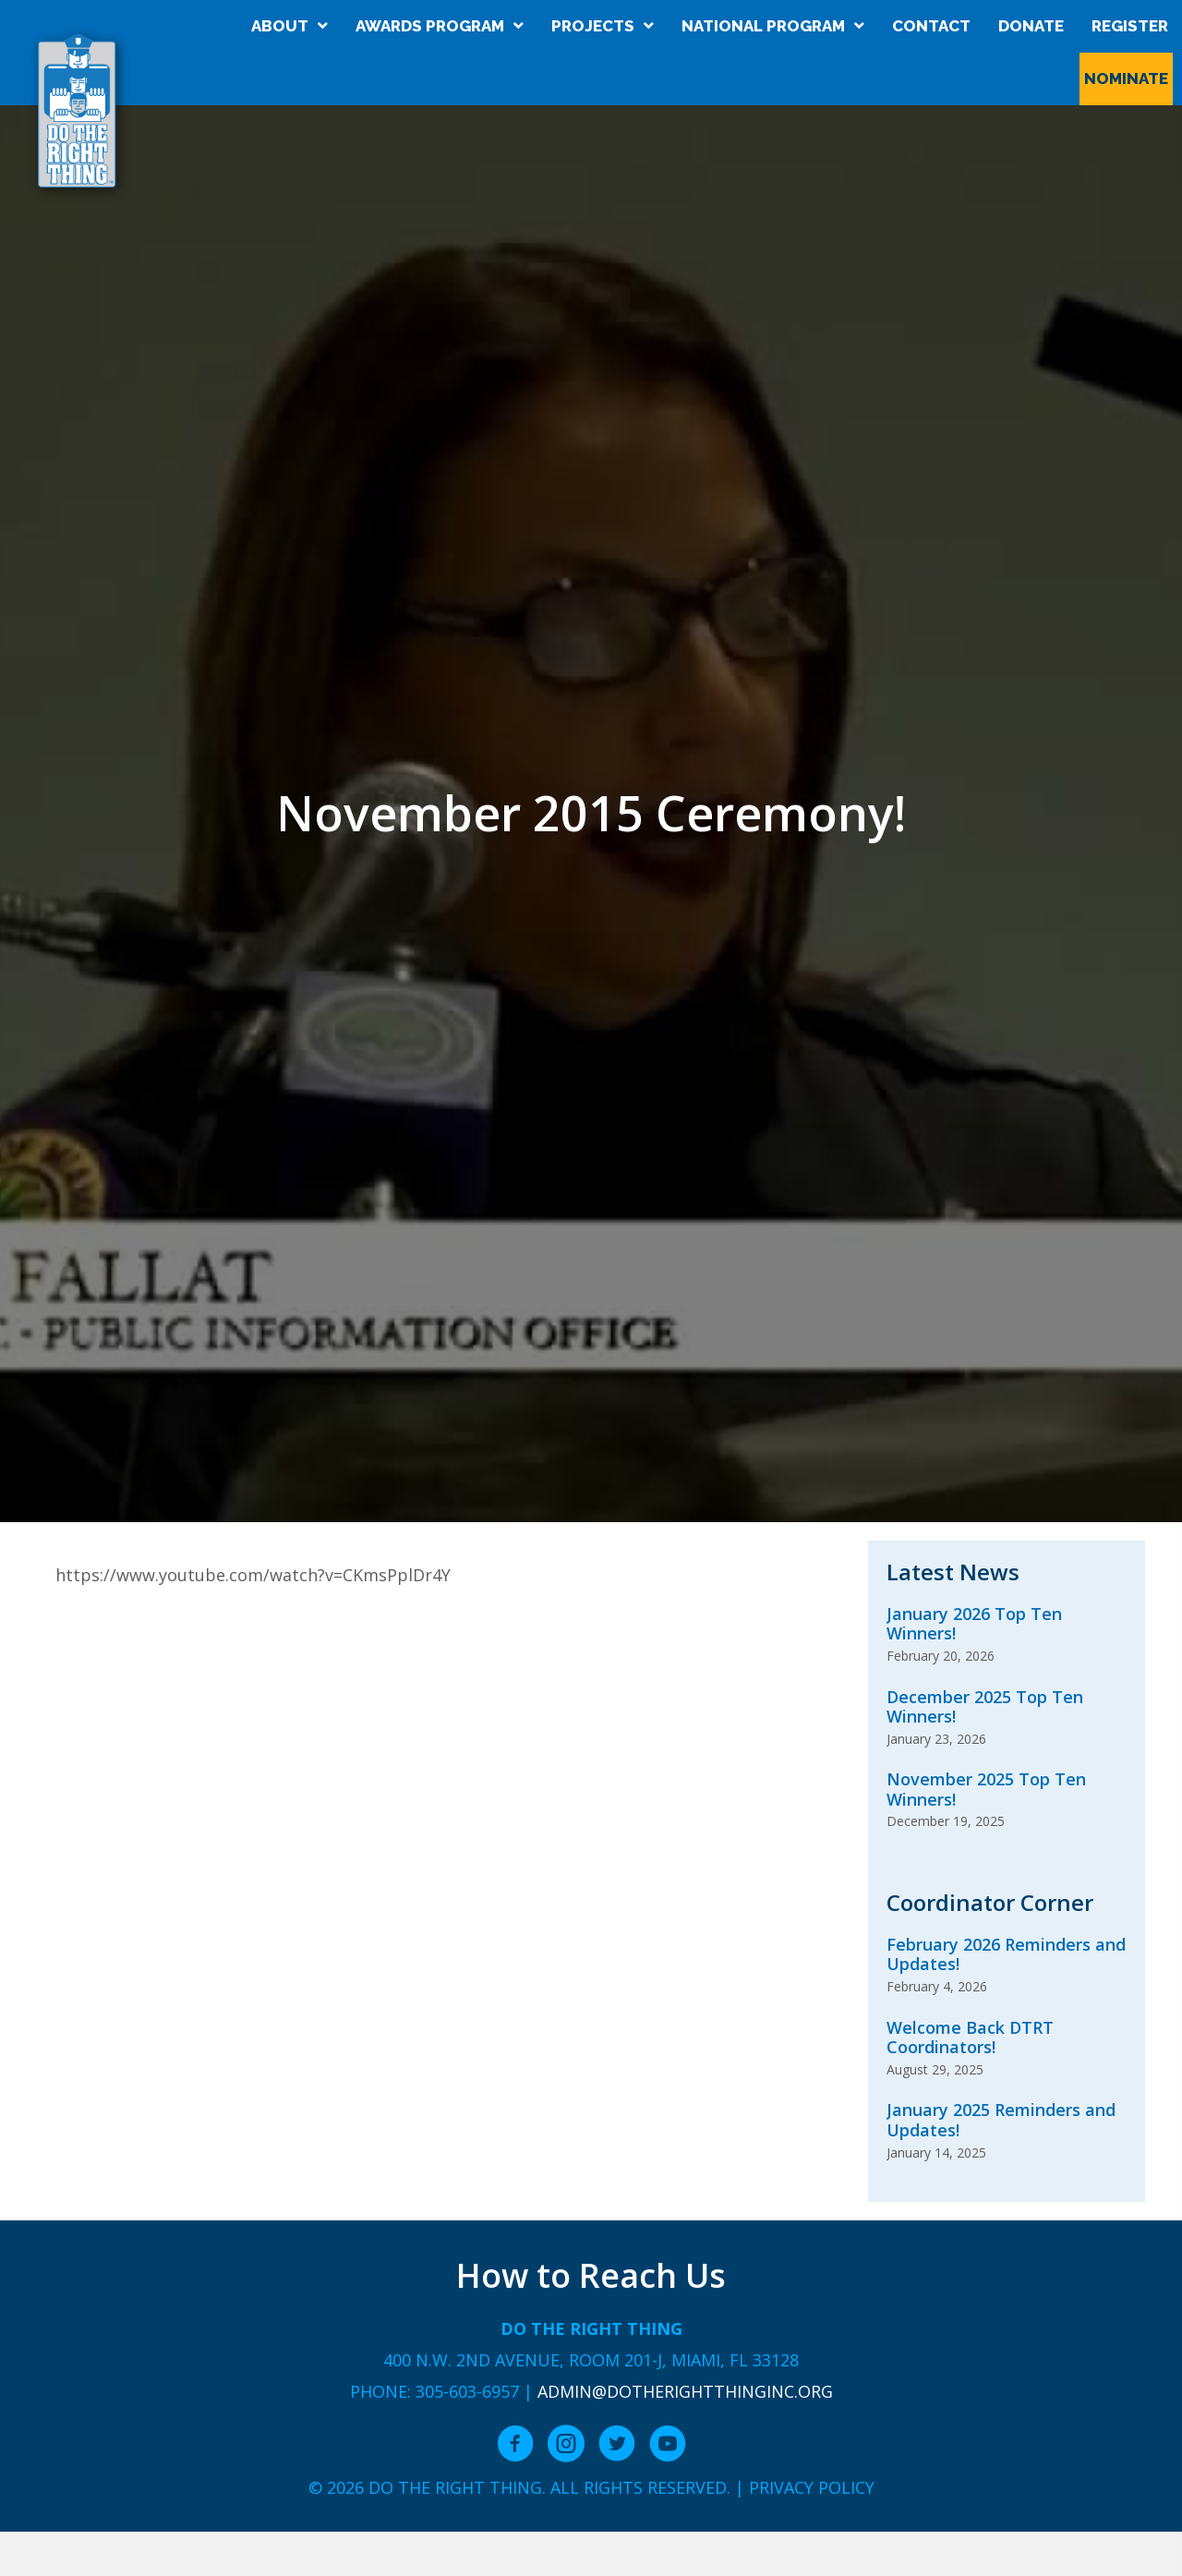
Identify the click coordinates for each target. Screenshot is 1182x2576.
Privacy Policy (811, 2487)
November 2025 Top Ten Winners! (986, 1789)
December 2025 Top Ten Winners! (984, 1707)
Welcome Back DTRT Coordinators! (970, 2037)
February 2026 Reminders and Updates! (1006, 1954)
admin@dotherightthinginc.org (685, 2391)
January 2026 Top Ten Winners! (974, 1623)
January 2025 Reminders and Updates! (1001, 2119)
